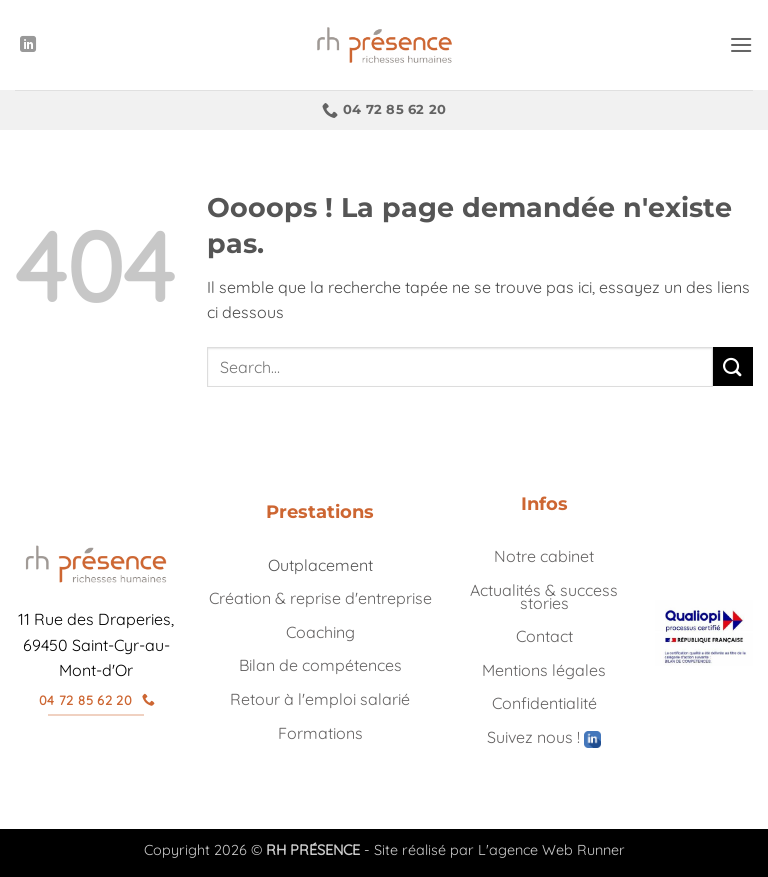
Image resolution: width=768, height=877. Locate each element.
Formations (320, 733)
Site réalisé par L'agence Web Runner (499, 850)
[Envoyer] (733, 366)
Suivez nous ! (544, 737)
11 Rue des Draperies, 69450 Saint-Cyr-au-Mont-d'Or (96, 644)
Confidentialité (544, 703)
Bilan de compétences (320, 665)
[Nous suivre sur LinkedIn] (28, 45)
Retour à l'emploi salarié (320, 699)
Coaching (320, 632)
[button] (741, 44)
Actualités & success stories (544, 596)
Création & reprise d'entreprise (320, 598)
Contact (544, 636)
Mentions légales (544, 670)
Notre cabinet (544, 556)
